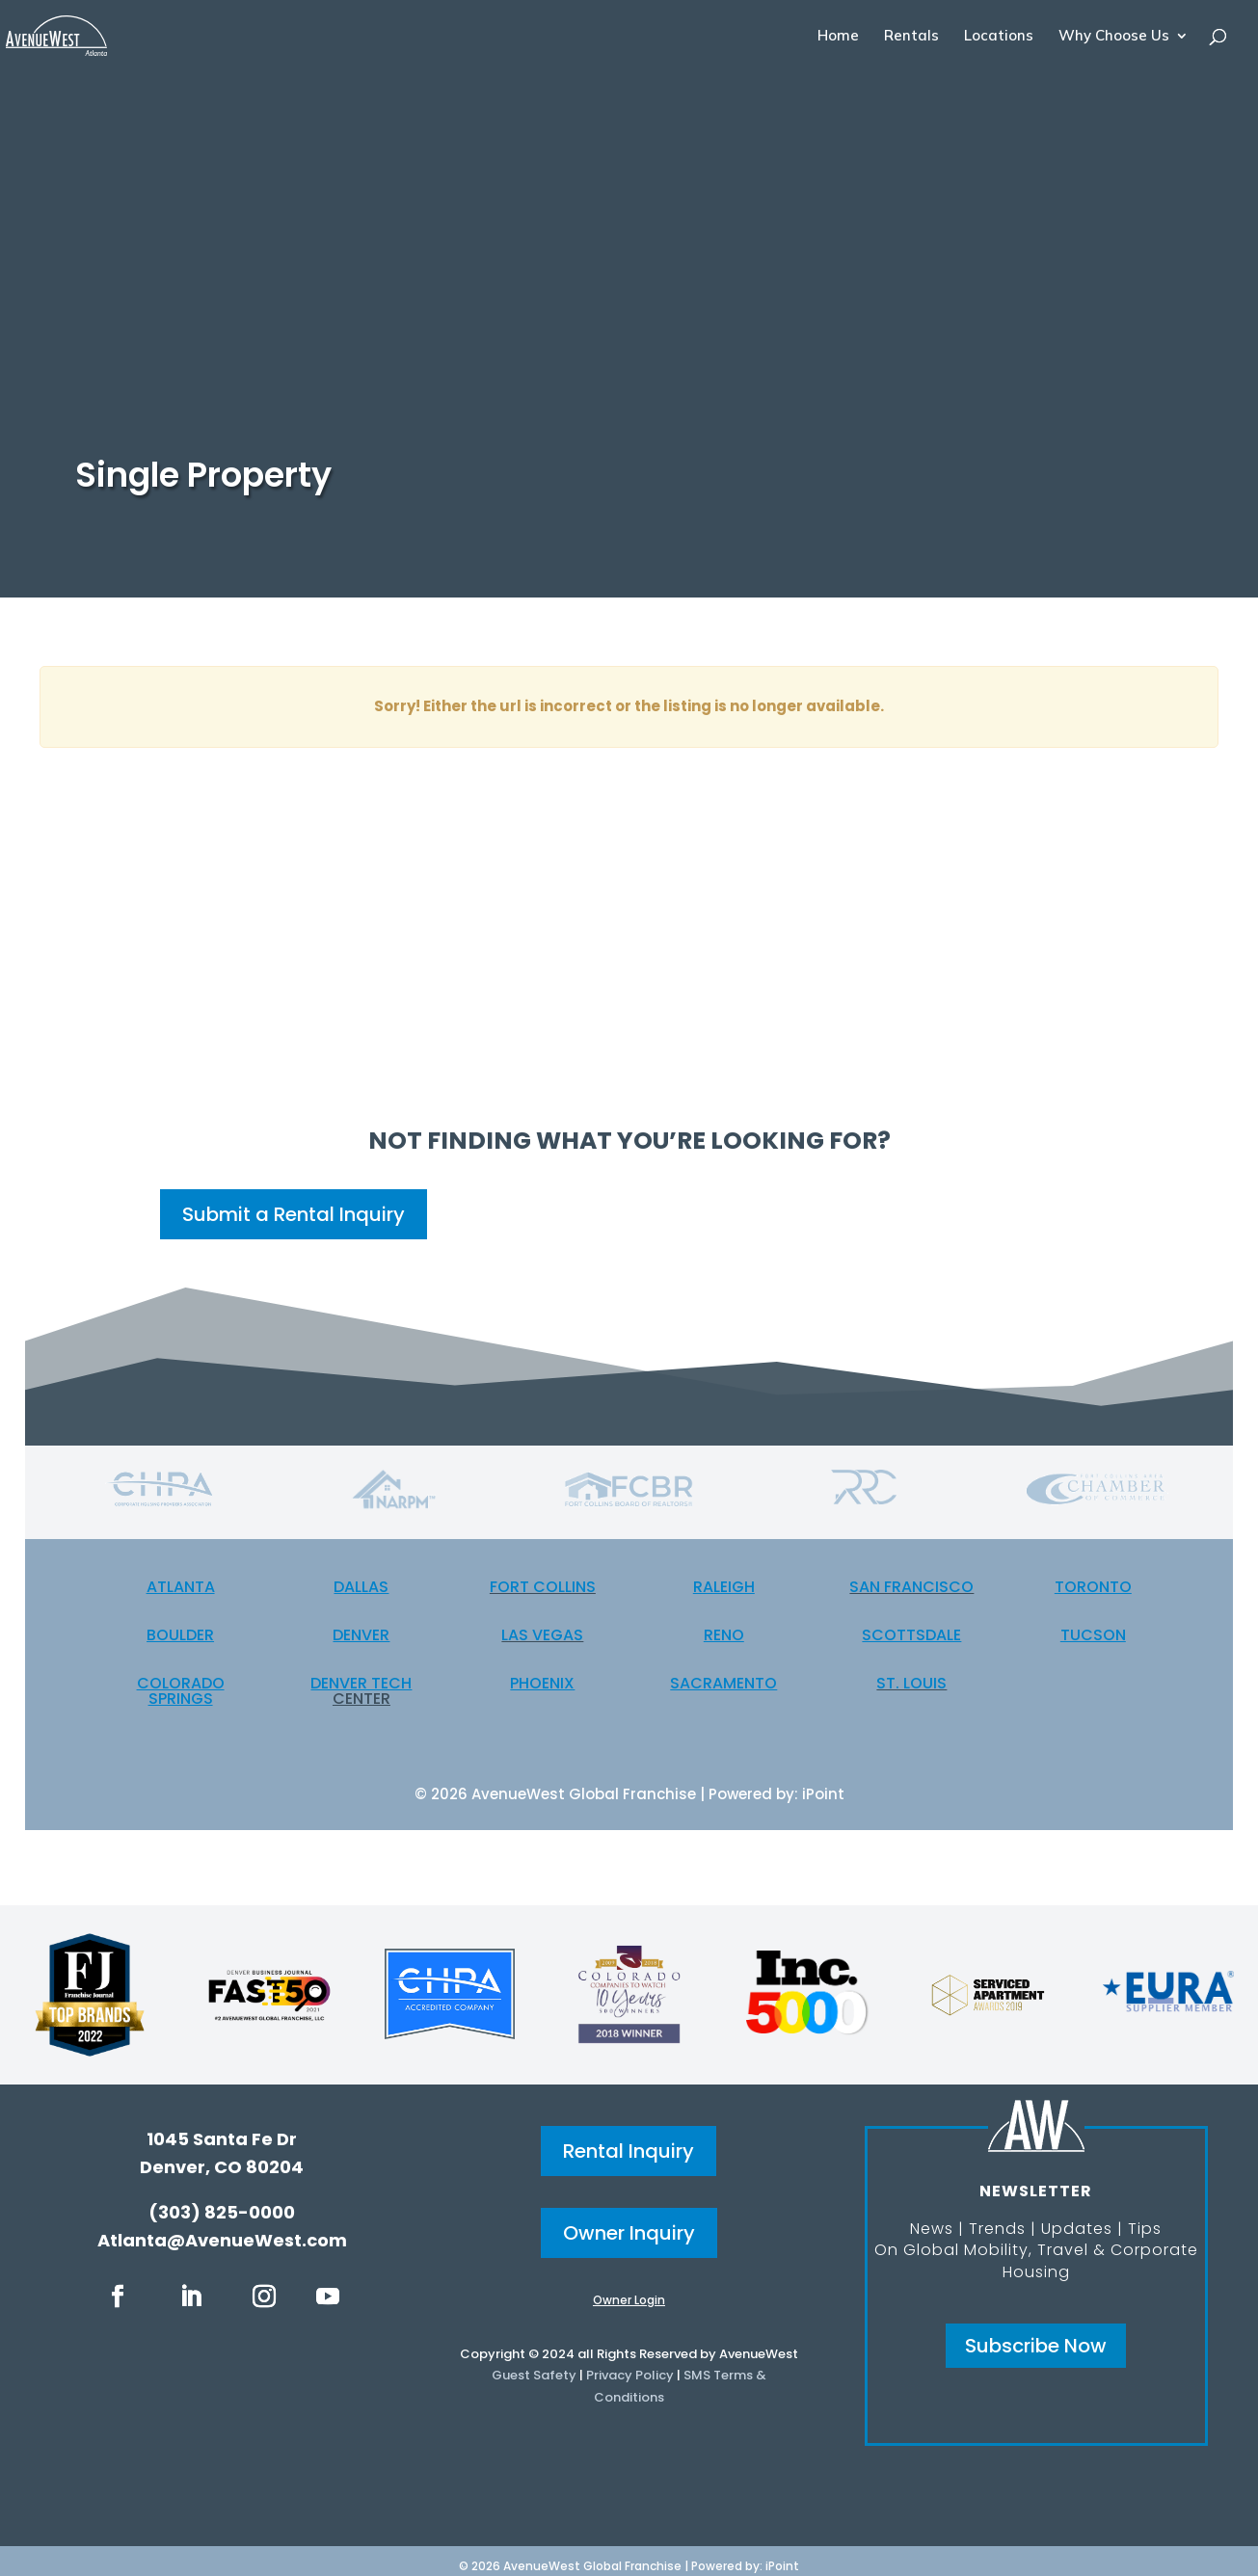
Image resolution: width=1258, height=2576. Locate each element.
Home (838, 36)
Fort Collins (543, 1587)
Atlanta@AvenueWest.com (222, 2240)
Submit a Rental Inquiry (293, 1214)
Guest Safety (534, 2375)
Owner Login (629, 2300)
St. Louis (911, 1683)
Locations (998, 36)
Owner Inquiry (629, 2232)
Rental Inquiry (628, 2151)
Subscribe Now (1036, 2345)
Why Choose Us (1113, 36)
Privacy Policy (630, 2375)
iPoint (823, 1794)
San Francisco (911, 1587)
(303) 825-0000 (221, 2212)
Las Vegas (542, 1635)
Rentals (911, 36)
